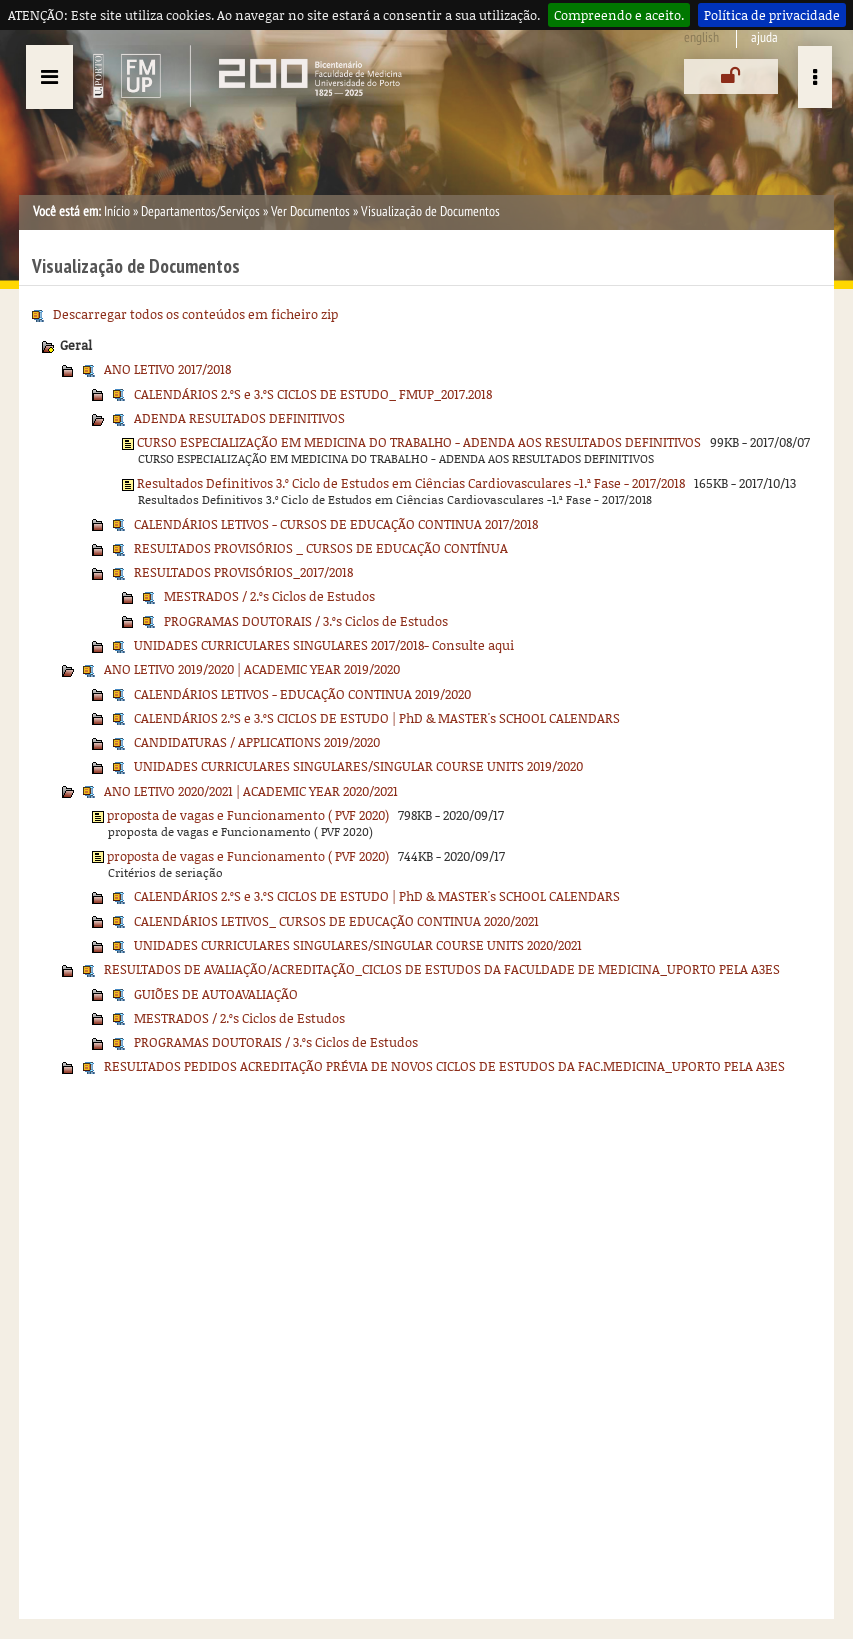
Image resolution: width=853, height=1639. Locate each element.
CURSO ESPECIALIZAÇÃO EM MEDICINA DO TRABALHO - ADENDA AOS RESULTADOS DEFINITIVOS (419, 442)
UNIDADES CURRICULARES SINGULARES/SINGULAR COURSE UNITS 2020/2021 (358, 945)
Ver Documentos (310, 211)
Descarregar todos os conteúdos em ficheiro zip (195, 314)
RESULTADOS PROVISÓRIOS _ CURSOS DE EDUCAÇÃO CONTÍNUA (321, 548)
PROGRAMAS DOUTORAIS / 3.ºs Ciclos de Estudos (306, 621)
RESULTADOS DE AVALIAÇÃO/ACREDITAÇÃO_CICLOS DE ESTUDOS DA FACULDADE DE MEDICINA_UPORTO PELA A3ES (442, 969)
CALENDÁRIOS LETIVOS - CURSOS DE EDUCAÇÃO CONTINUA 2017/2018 (336, 524)
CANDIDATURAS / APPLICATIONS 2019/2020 (257, 742)
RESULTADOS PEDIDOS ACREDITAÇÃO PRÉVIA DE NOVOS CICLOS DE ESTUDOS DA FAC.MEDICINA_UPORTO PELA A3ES (444, 1066)
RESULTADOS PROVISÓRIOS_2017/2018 (243, 572)
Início (117, 211)
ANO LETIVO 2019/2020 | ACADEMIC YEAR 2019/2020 (252, 669)
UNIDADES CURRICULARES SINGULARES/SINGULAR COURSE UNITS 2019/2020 (358, 766)
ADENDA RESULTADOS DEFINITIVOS (239, 418)
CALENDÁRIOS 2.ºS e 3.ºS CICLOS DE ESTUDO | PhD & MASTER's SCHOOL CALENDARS (377, 718)
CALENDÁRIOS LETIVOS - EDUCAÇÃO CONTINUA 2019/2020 (302, 694)
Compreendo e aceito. (619, 15)
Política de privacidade (772, 15)
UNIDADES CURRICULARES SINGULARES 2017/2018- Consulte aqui (324, 645)
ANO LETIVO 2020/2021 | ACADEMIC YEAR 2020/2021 (251, 791)
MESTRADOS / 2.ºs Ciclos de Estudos (269, 596)
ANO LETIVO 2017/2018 (167, 369)
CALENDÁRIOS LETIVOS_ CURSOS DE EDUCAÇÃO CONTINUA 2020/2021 (336, 921)
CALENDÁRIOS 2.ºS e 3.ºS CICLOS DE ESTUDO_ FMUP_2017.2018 (313, 394)
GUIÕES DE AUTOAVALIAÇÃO (216, 994)
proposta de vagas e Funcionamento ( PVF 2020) (248, 815)
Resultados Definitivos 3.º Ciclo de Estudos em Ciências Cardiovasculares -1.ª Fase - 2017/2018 (411, 483)
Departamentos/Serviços (200, 211)
